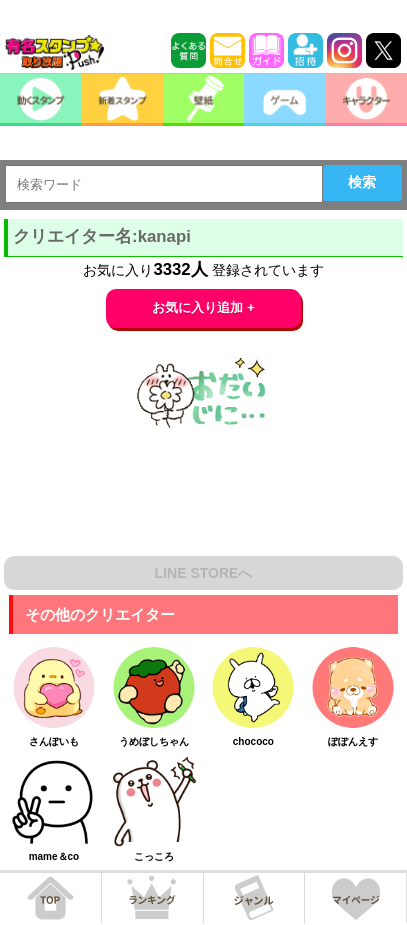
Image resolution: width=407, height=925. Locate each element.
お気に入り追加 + (203, 307)
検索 (362, 182)
